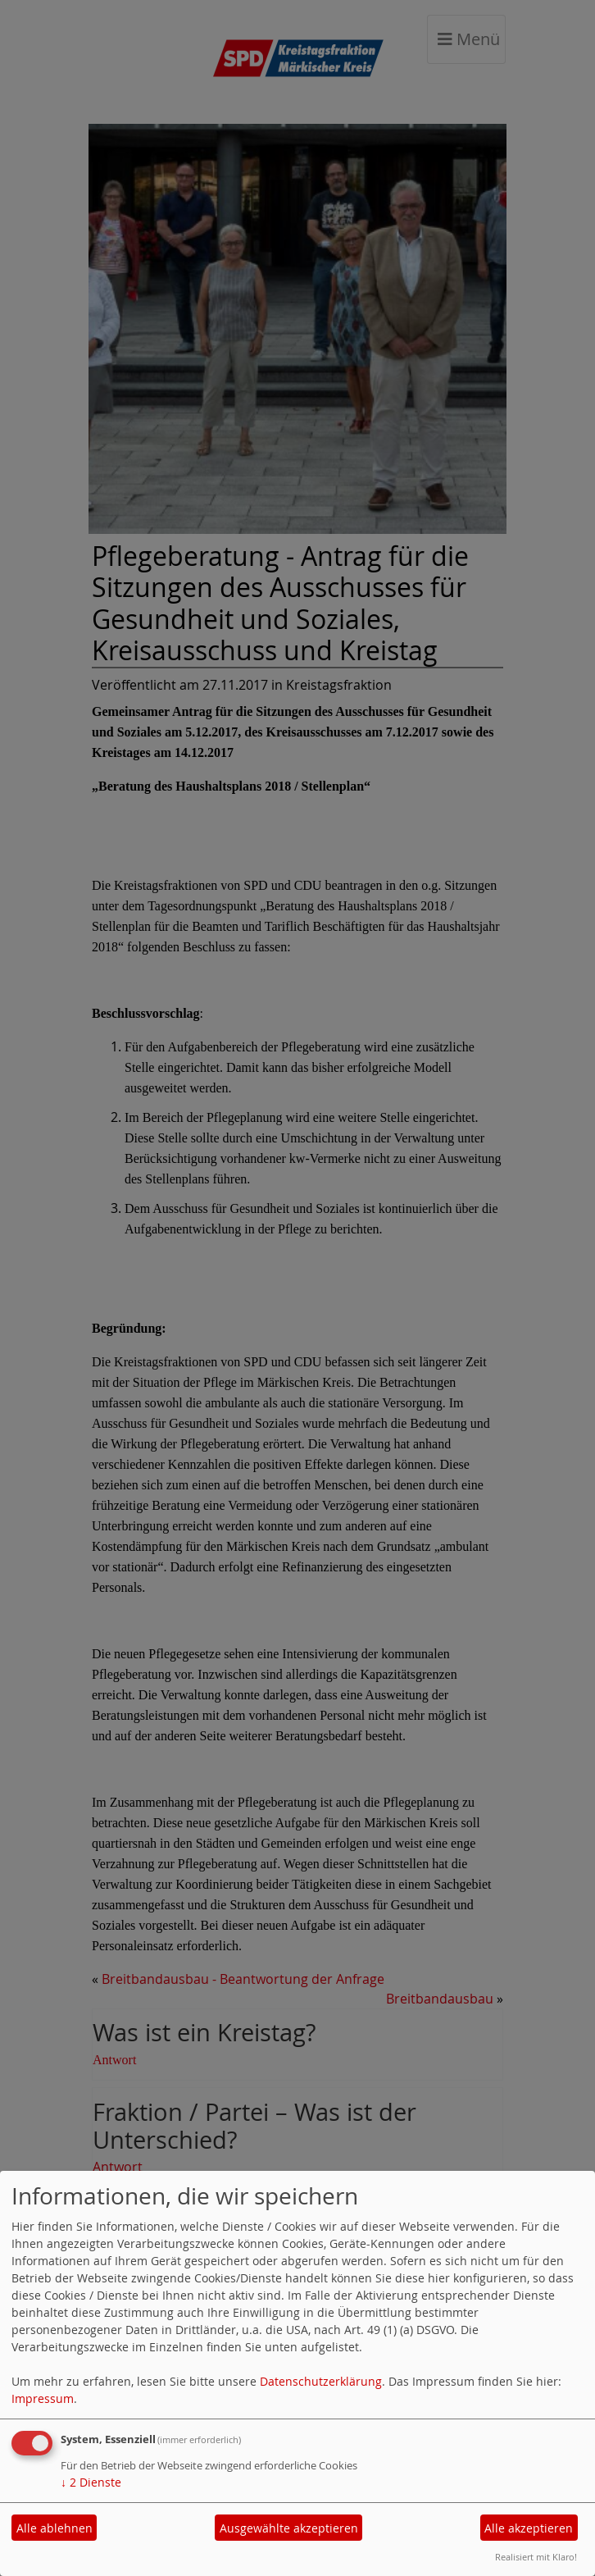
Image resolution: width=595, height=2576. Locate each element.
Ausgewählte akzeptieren (289, 2528)
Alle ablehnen (54, 2528)
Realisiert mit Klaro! (536, 2557)
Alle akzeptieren (528, 2528)
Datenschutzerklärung (321, 2381)
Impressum (42, 2398)
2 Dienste (91, 2482)
